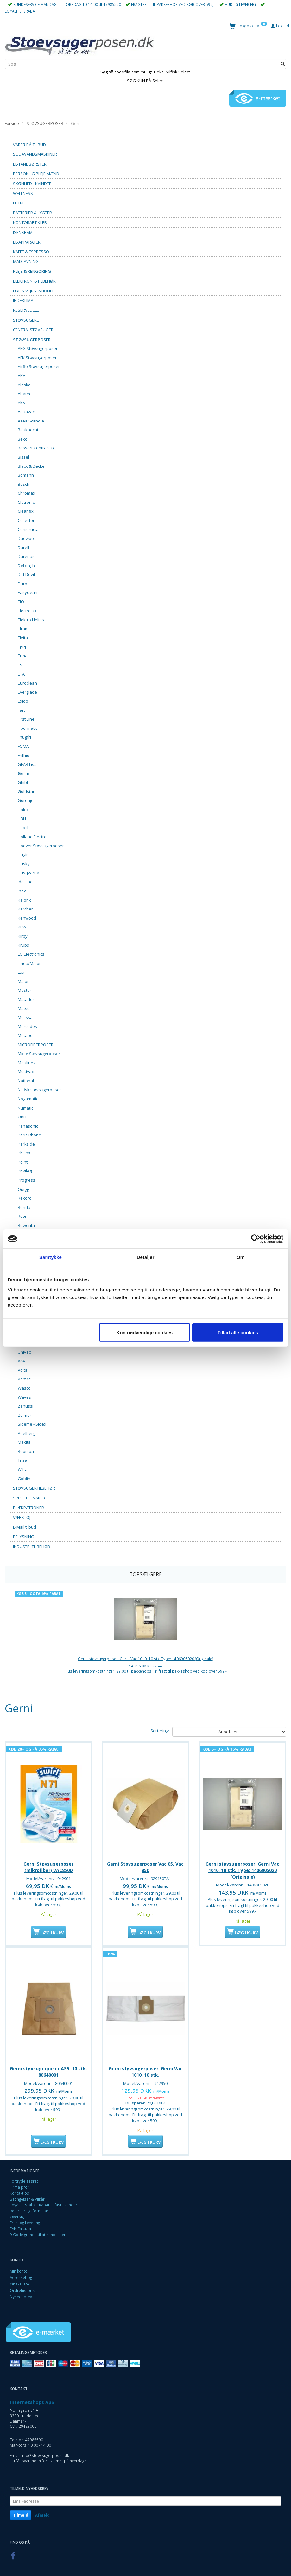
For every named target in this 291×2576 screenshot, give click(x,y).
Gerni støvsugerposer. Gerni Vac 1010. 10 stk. (145, 2069)
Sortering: (159, 1731)
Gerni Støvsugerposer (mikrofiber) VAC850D (48, 1865)
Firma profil (20, 2184)
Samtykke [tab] (50, 1257)
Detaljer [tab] (146, 1257)
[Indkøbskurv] (248, 25)
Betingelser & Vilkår (27, 2196)
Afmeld (42, 2512)
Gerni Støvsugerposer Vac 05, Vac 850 (145, 1865)
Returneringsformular (29, 2208)
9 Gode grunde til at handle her (38, 2232)
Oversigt (17, 2214)
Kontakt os (19, 2190)
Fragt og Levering (25, 2220)
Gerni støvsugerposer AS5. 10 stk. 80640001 (48, 2069)
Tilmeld (20, 2512)
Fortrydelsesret (24, 2178)
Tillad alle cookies (238, 1332)
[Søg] (283, 64)
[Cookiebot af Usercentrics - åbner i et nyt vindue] (255, 1239)
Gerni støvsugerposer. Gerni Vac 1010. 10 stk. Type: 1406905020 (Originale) (145, 1658)
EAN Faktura (20, 2226)
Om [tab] (240, 1257)
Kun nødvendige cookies (145, 1332)
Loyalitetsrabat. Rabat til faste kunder (43, 2202)
